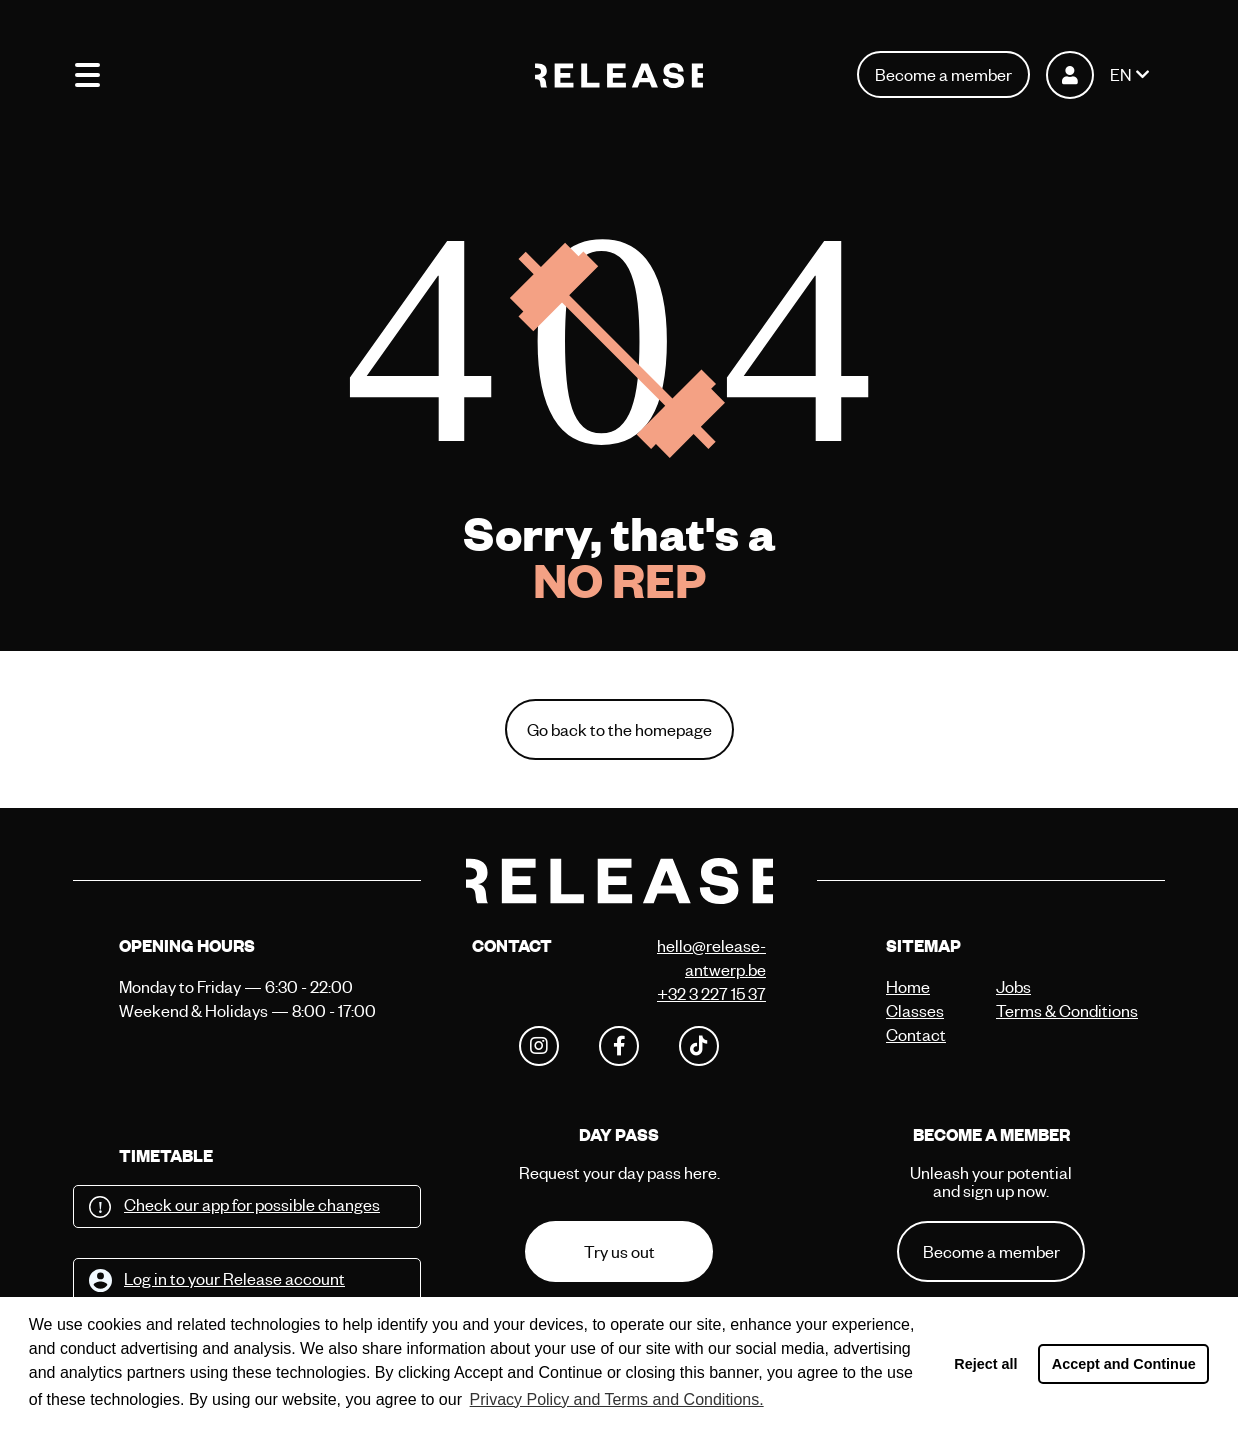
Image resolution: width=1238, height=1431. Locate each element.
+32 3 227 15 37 (711, 993)
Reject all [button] (985, 1364)
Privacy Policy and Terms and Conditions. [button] (617, 1399)
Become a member (943, 74)
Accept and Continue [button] (1124, 1364)
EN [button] (1120, 74)
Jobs (1013, 986)
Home (908, 986)
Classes (915, 1010)
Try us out (619, 1251)
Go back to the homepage (619, 729)
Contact (916, 1034)
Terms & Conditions (1046, 1010)
